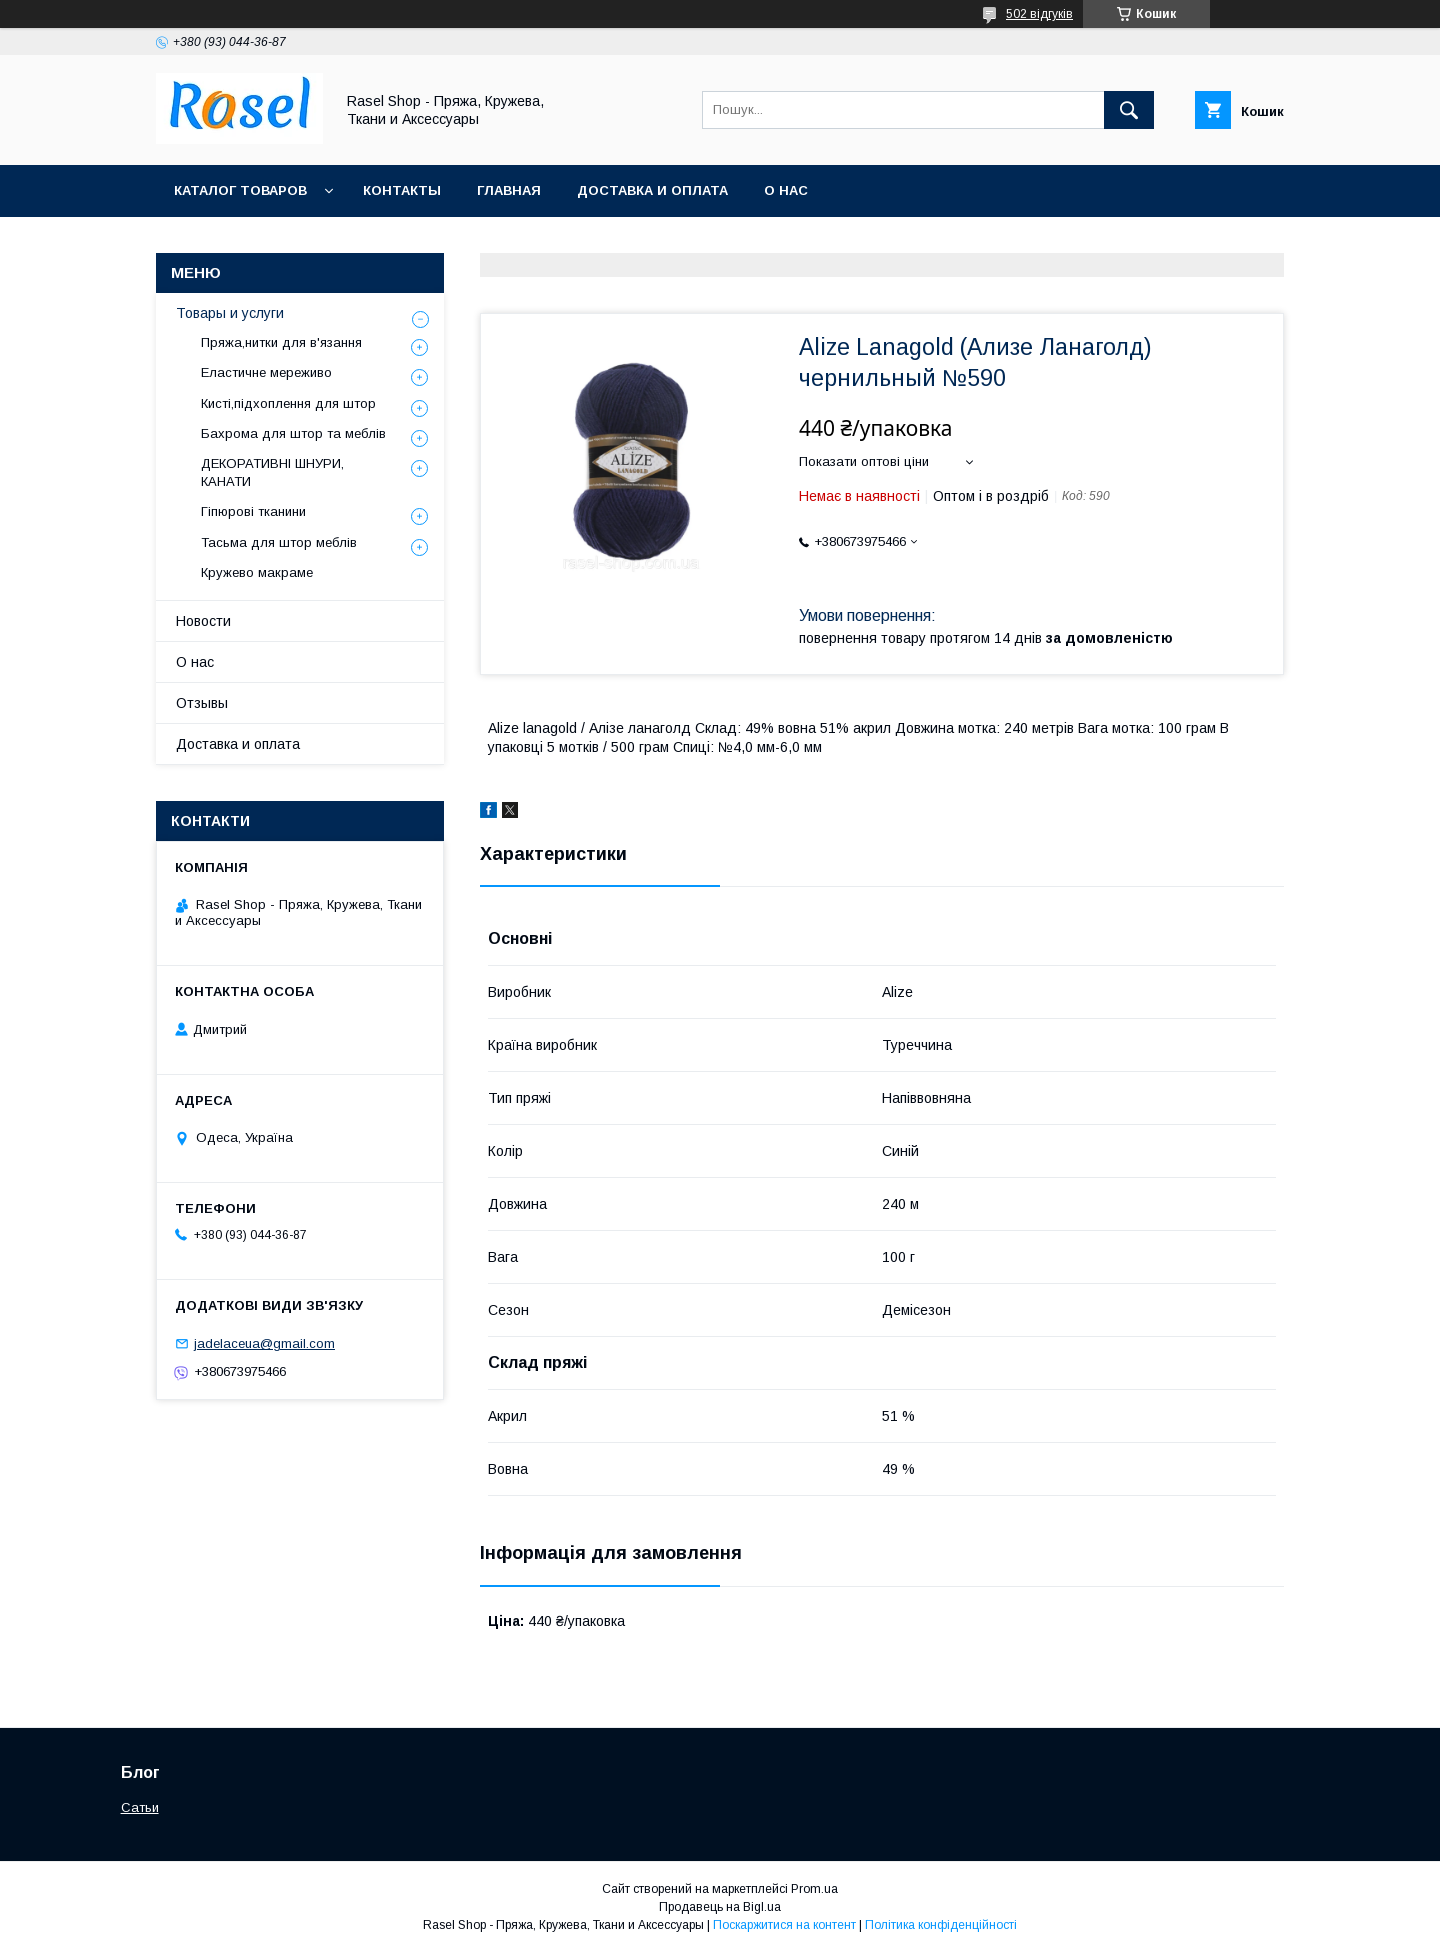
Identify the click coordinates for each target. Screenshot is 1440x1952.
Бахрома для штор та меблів (293, 433)
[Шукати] (1129, 110)
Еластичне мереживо (266, 372)
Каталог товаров (240, 190)
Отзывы (202, 703)
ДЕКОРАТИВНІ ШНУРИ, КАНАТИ (272, 472)
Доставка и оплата (652, 190)
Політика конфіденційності (941, 1925)
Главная (509, 190)
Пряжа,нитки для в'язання (281, 342)
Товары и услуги (230, 313)
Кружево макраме (257, 572)
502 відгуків (1039, 14)
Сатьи (140, 1807)
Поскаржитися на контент (784, 1925)
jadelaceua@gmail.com (264, 1343)
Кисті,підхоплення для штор (288, 403)
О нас (786, 190)
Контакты (402, 190)
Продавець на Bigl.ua (720, 1907)
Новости (203, 621)
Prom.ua (814, 1889)
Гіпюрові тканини (253, 511)
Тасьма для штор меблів (279, 542)
